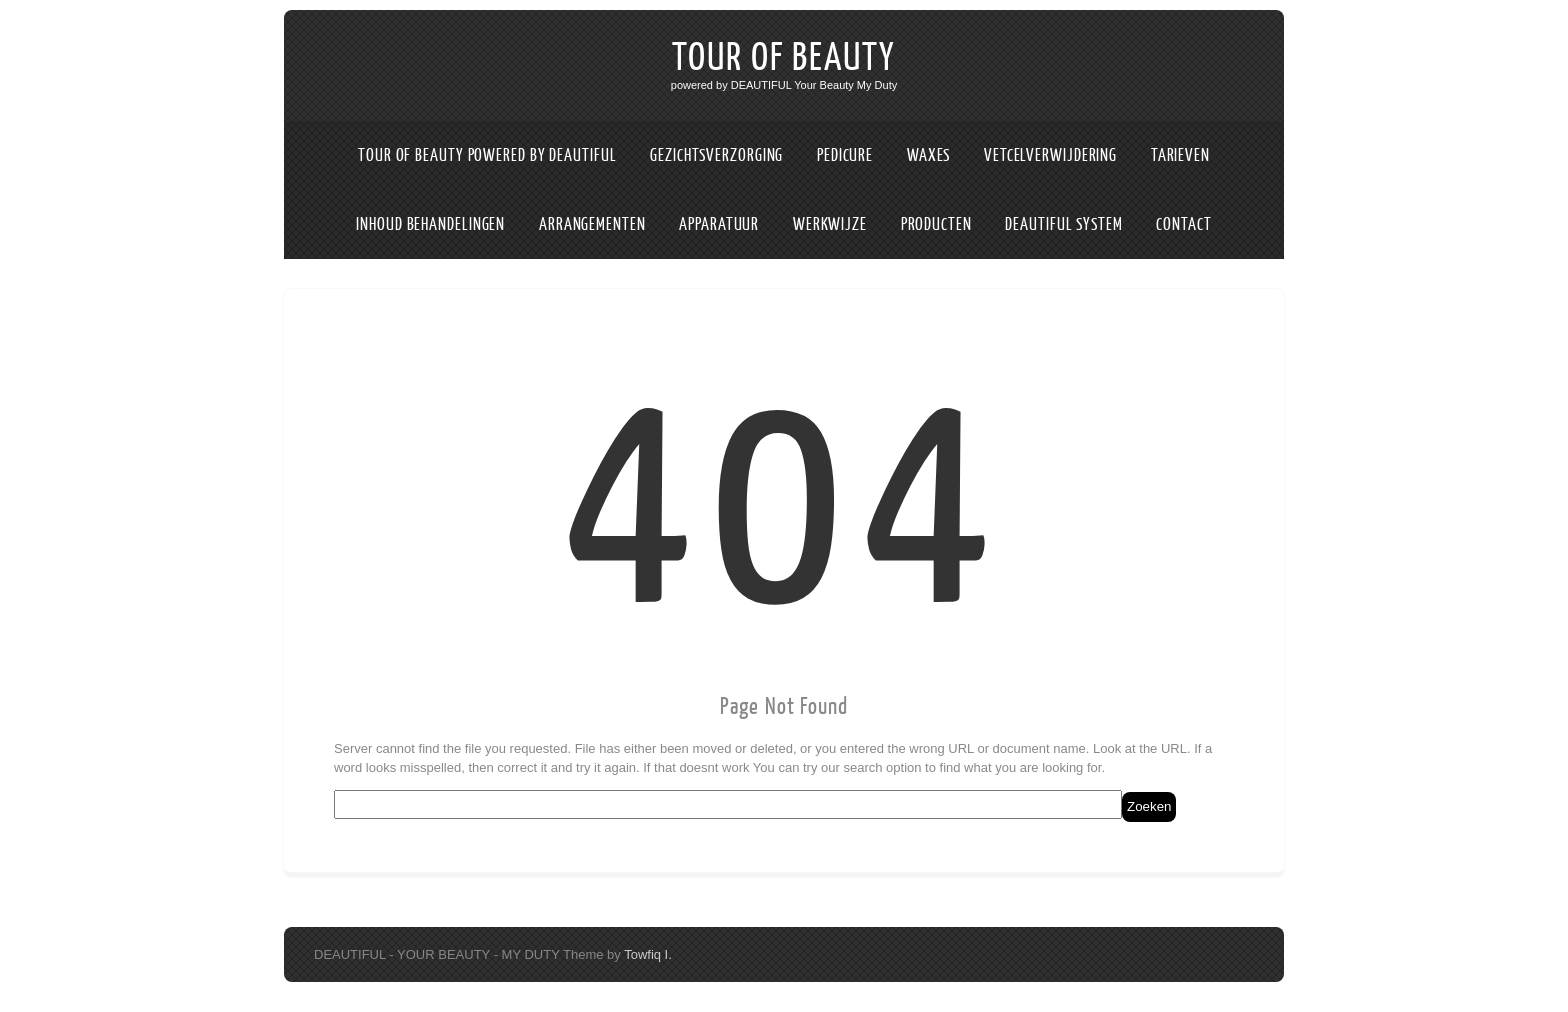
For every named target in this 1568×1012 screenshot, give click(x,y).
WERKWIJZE (830, 224)
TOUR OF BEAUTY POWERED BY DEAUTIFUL (487, 155)
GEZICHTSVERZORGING (716, 155)
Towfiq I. (648, 954)
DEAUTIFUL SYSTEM (1063, 224)
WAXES (929, 155)
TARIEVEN (1180, 155)
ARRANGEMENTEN (592, 224)
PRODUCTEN (936, 224)
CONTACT (1183, 224)
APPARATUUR (719, 224)
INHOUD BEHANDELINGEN (430, 224)
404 (784, 506)
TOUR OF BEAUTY (784, 58)
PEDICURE (845, 155)
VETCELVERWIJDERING (1050, 155)
